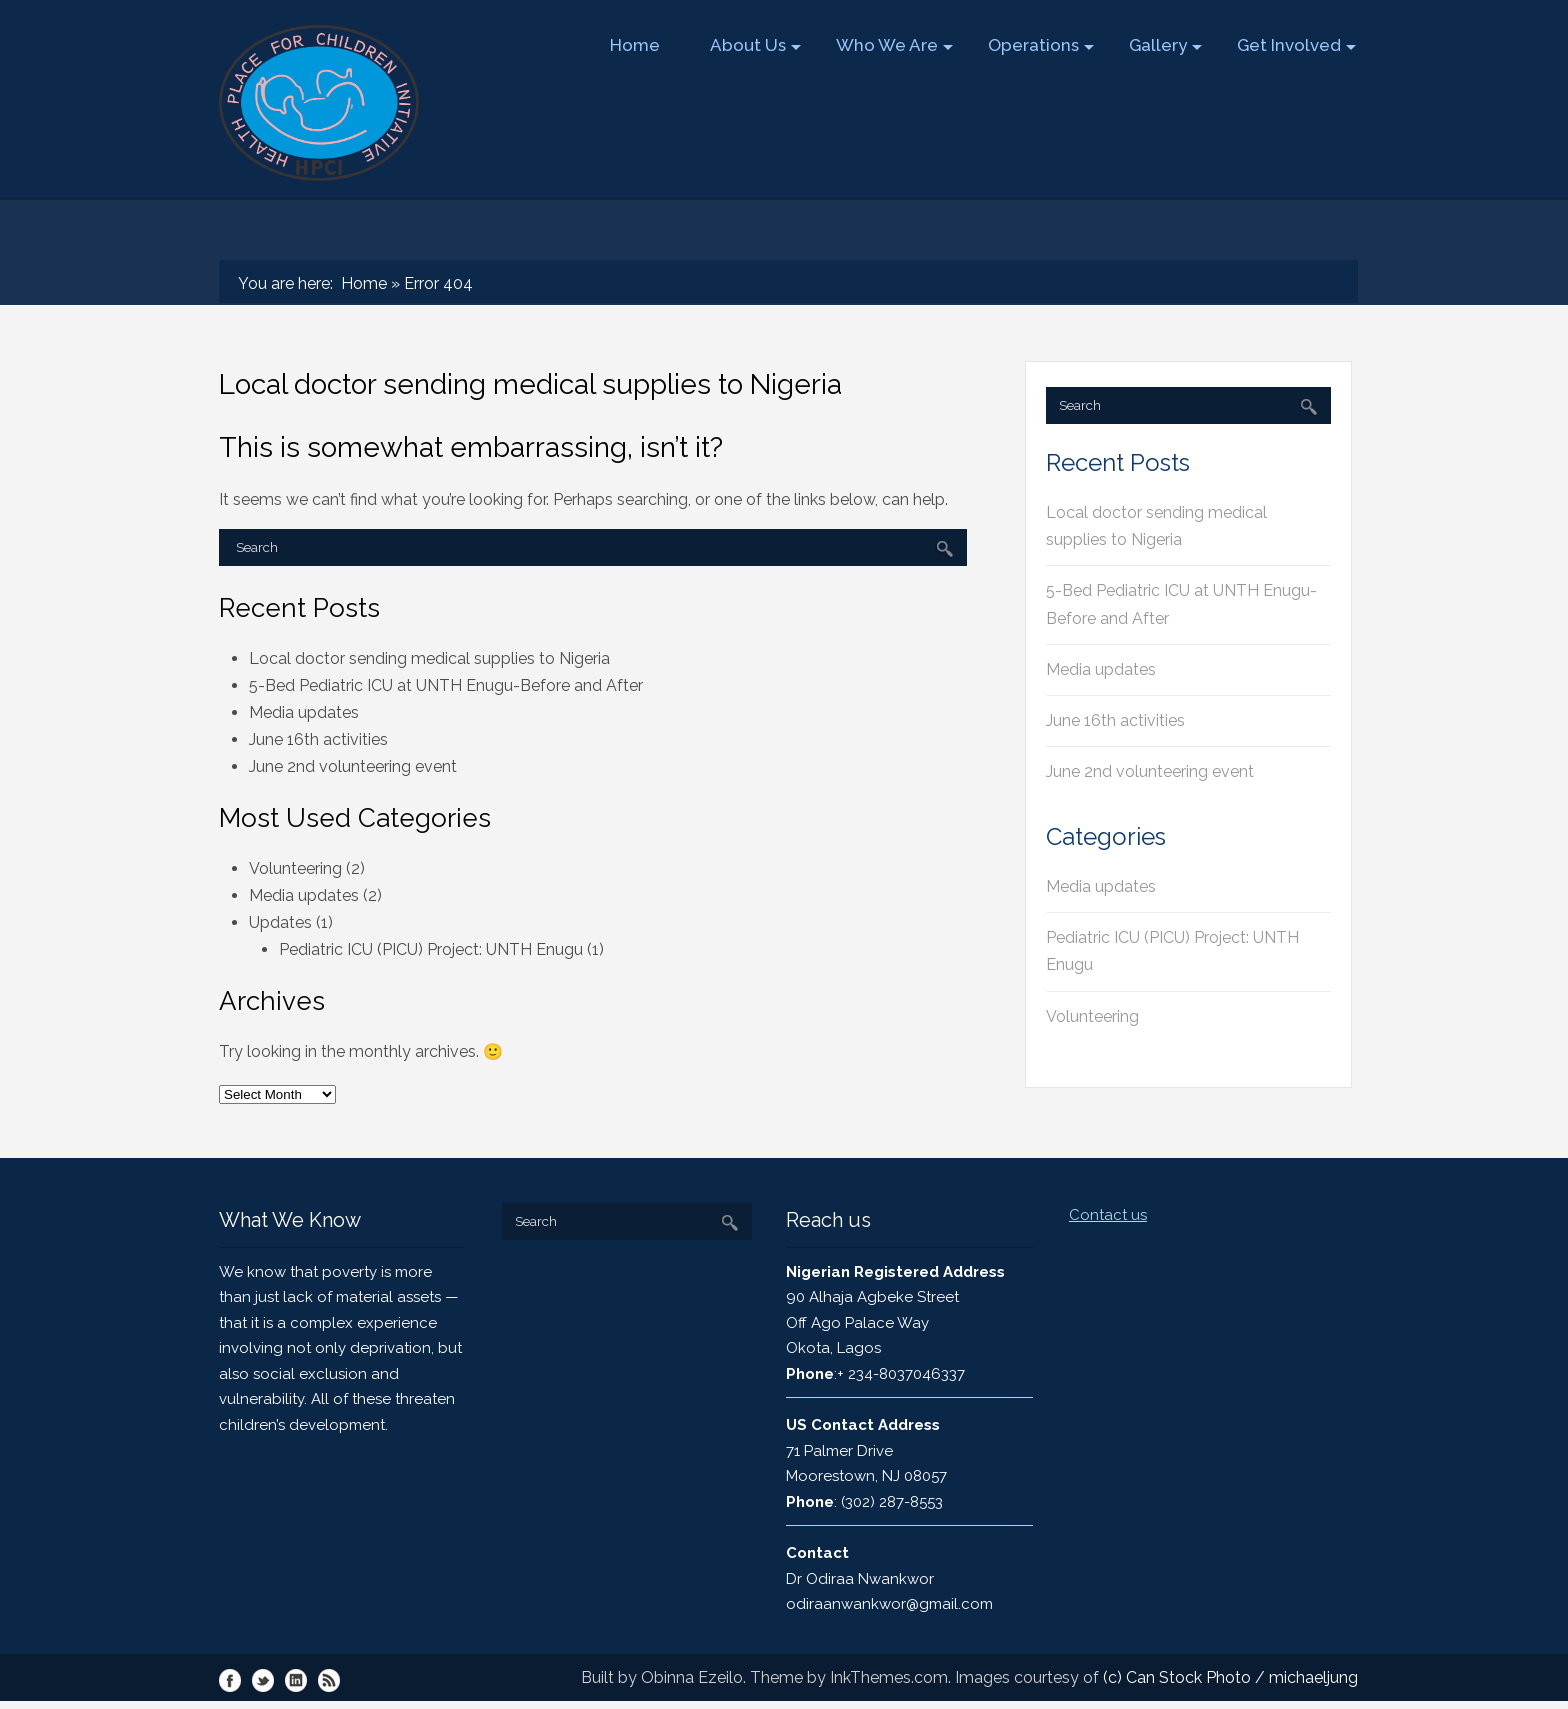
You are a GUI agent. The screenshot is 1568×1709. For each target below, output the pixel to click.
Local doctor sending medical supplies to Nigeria (429, 658)
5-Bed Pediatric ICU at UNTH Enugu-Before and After (446, 685)
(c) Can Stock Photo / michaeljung (1230, 1677)
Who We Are (893, 45)
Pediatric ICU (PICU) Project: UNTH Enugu (431, 949)
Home (635, 45)
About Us (754, 45)
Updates (280, 922)
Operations (1040, 45)
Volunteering (295, 868)
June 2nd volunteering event (353, 766)
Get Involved (1295, 45)
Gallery (1164, 45)
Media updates (304, 712)
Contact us (1108, 1215)
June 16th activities (318, 739)
